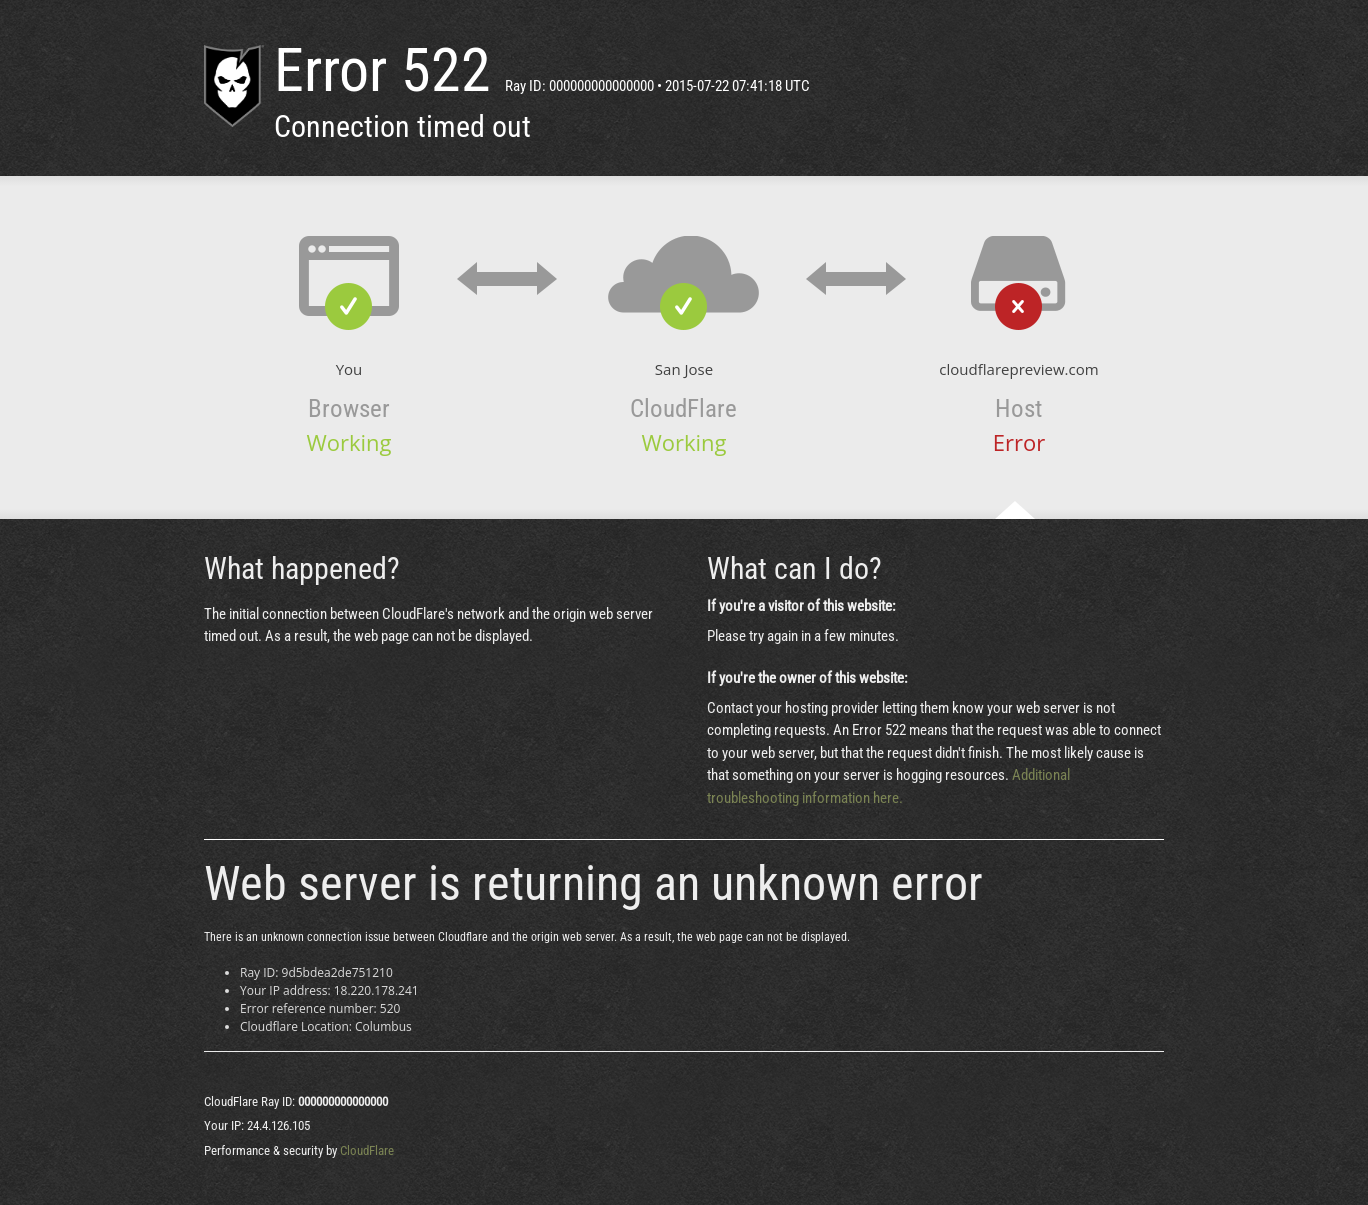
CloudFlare (367, 1150)
